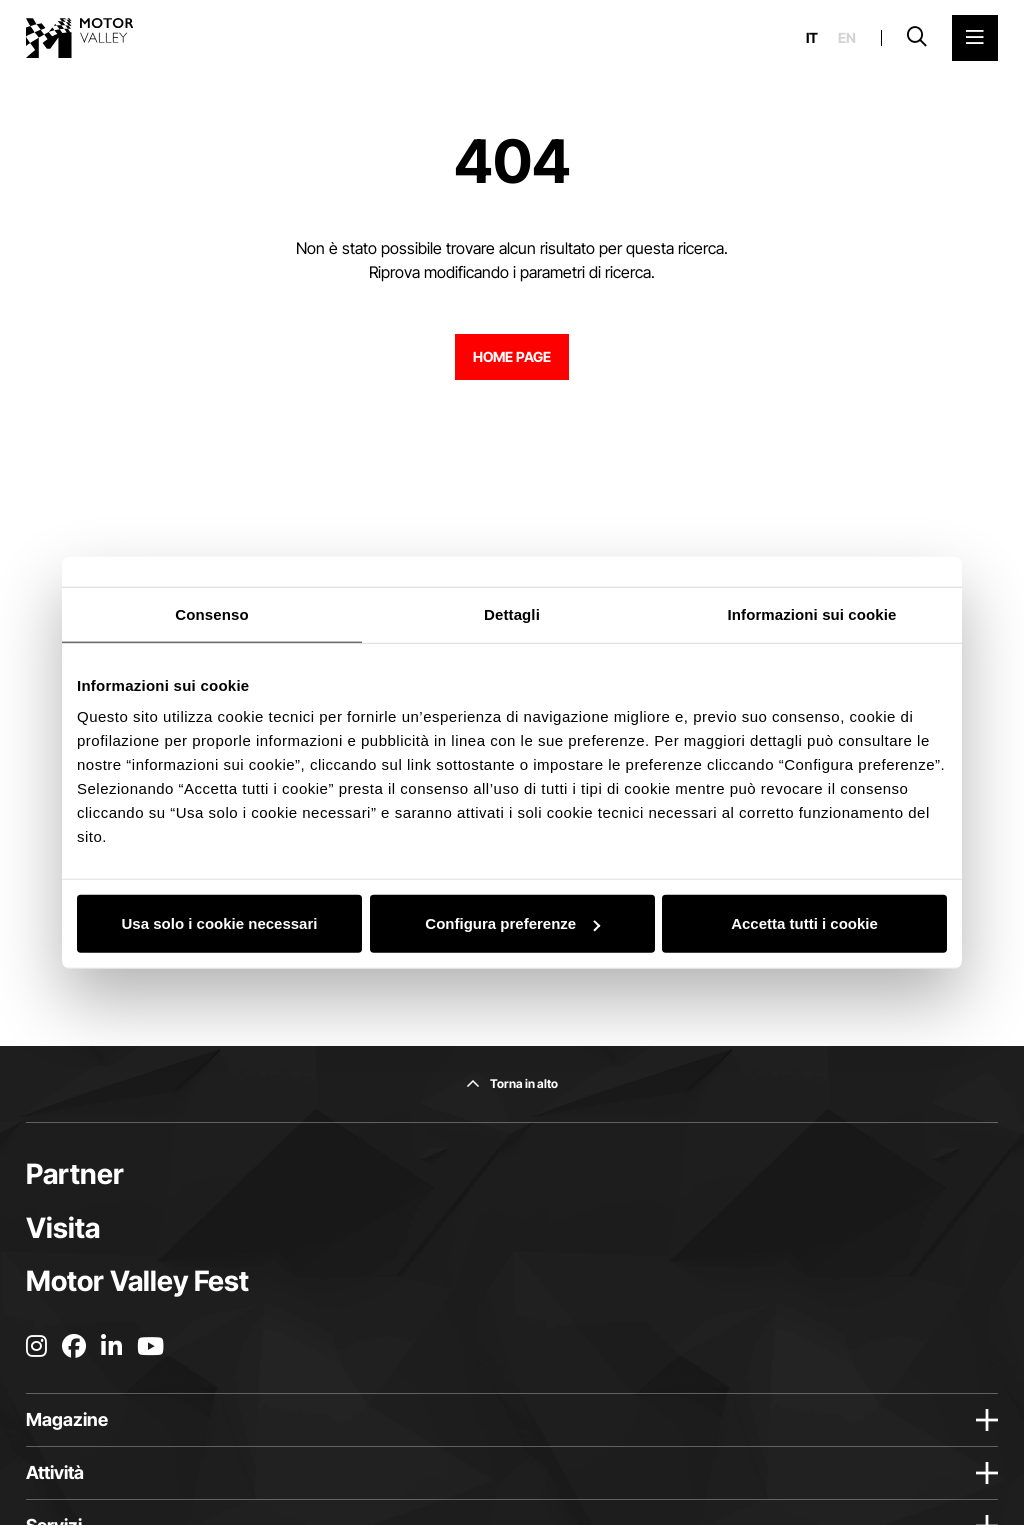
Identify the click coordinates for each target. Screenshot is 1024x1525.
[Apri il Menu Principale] (975, 38)
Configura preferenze (512, 923)
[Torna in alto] (512, 1084)
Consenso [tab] (211, 613)
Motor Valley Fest (137, 1281)
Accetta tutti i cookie (804, 923)
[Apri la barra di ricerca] (917, 38)
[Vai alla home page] (80, 38)
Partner (75, 1174)
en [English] (847, 38)
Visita (63, 1228)
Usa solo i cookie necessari (220, 923)
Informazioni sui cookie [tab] (812, 613)
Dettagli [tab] (512, 613)
